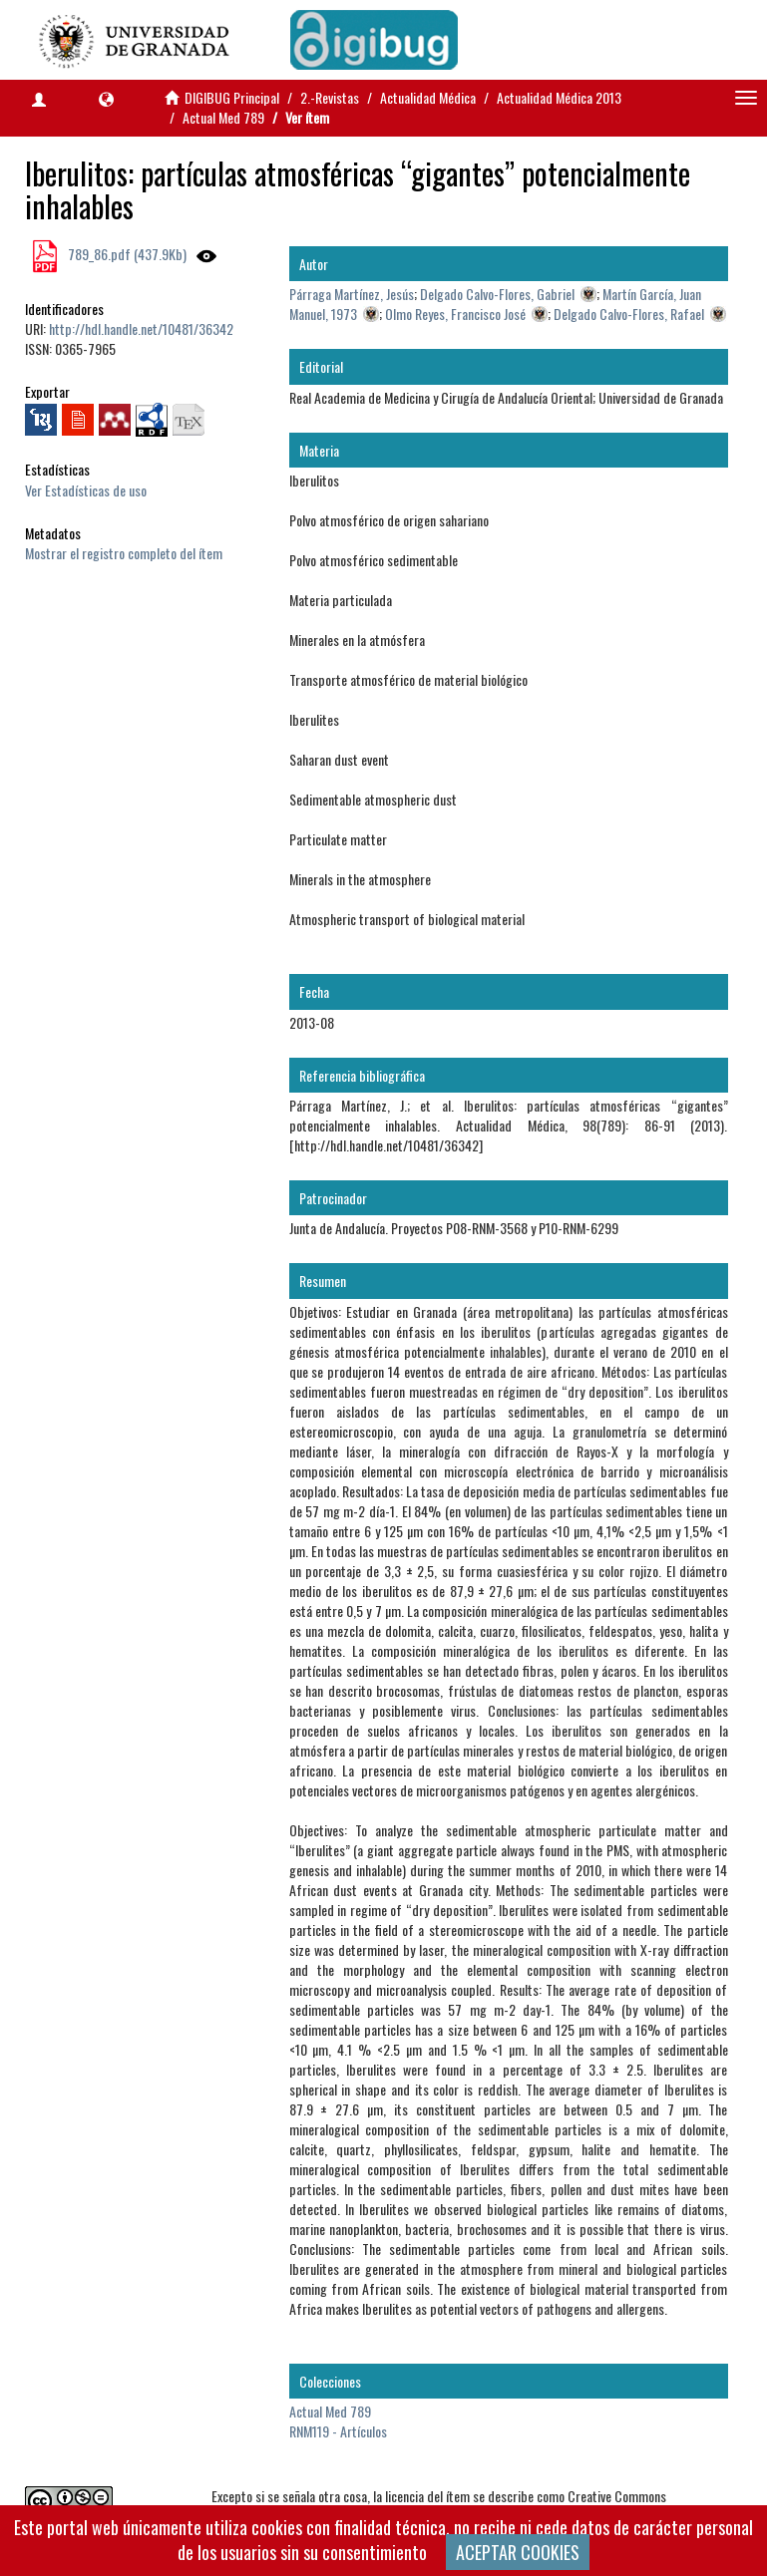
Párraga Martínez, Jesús (351, 293)
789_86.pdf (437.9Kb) (126, 253)
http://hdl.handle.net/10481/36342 (141, 328)
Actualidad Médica (428, 97)
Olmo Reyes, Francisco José (455, 313)
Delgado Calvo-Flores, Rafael (629, 313)
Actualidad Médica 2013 (559, 97)
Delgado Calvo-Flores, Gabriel (497, 293)
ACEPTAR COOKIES (517, 2552)
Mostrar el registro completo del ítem (123, 552)
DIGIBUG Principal (232, 97)
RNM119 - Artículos (338, 2430)
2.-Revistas (329, 97)
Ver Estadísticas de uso (86, 490)
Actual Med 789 (223, 117)
